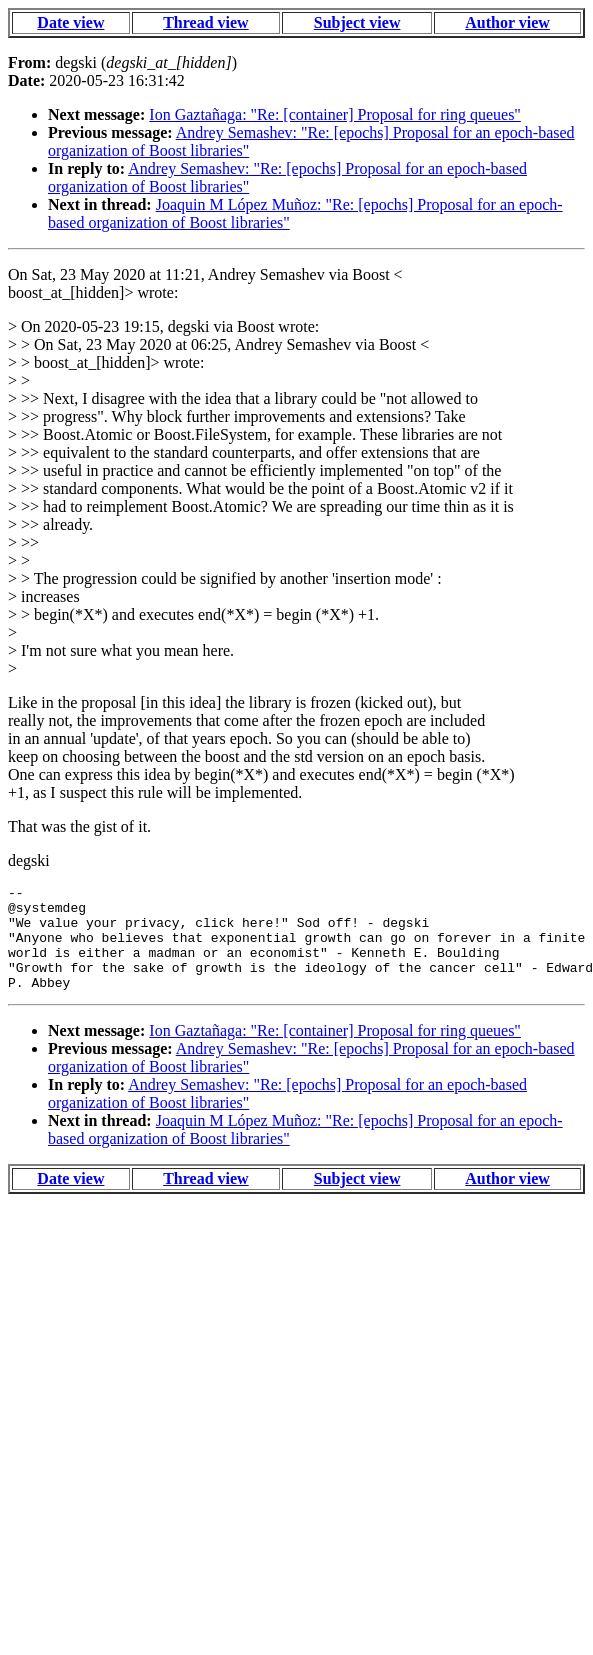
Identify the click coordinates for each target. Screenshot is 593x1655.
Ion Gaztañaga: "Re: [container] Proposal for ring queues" (335, 114)
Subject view (357, 22)
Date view (70, 22)
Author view (507, 22)
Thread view (205, 22)
